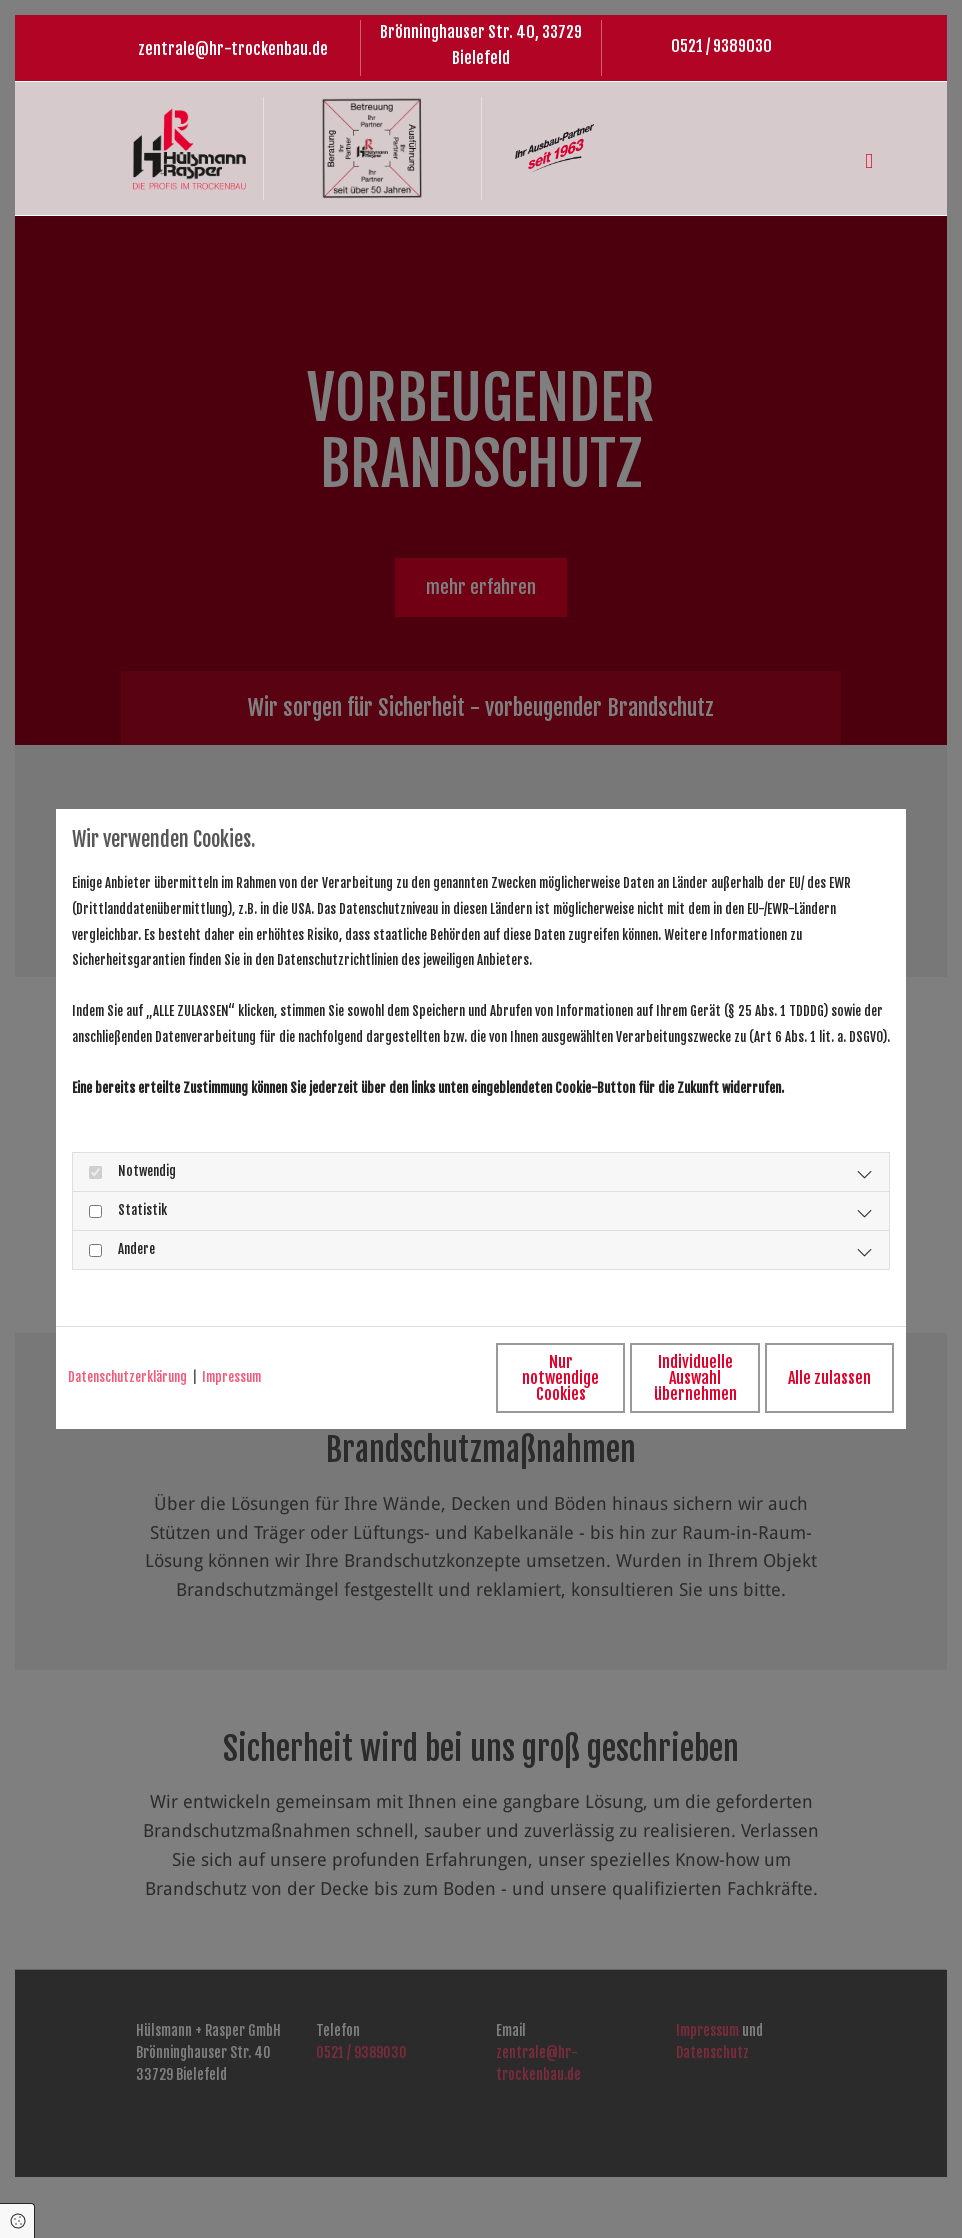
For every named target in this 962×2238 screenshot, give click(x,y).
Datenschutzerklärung (127, 1377)
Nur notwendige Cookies (422, 1377)
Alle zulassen (801, 1377)
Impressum (231, 1377)
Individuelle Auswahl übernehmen (611, 1377)
